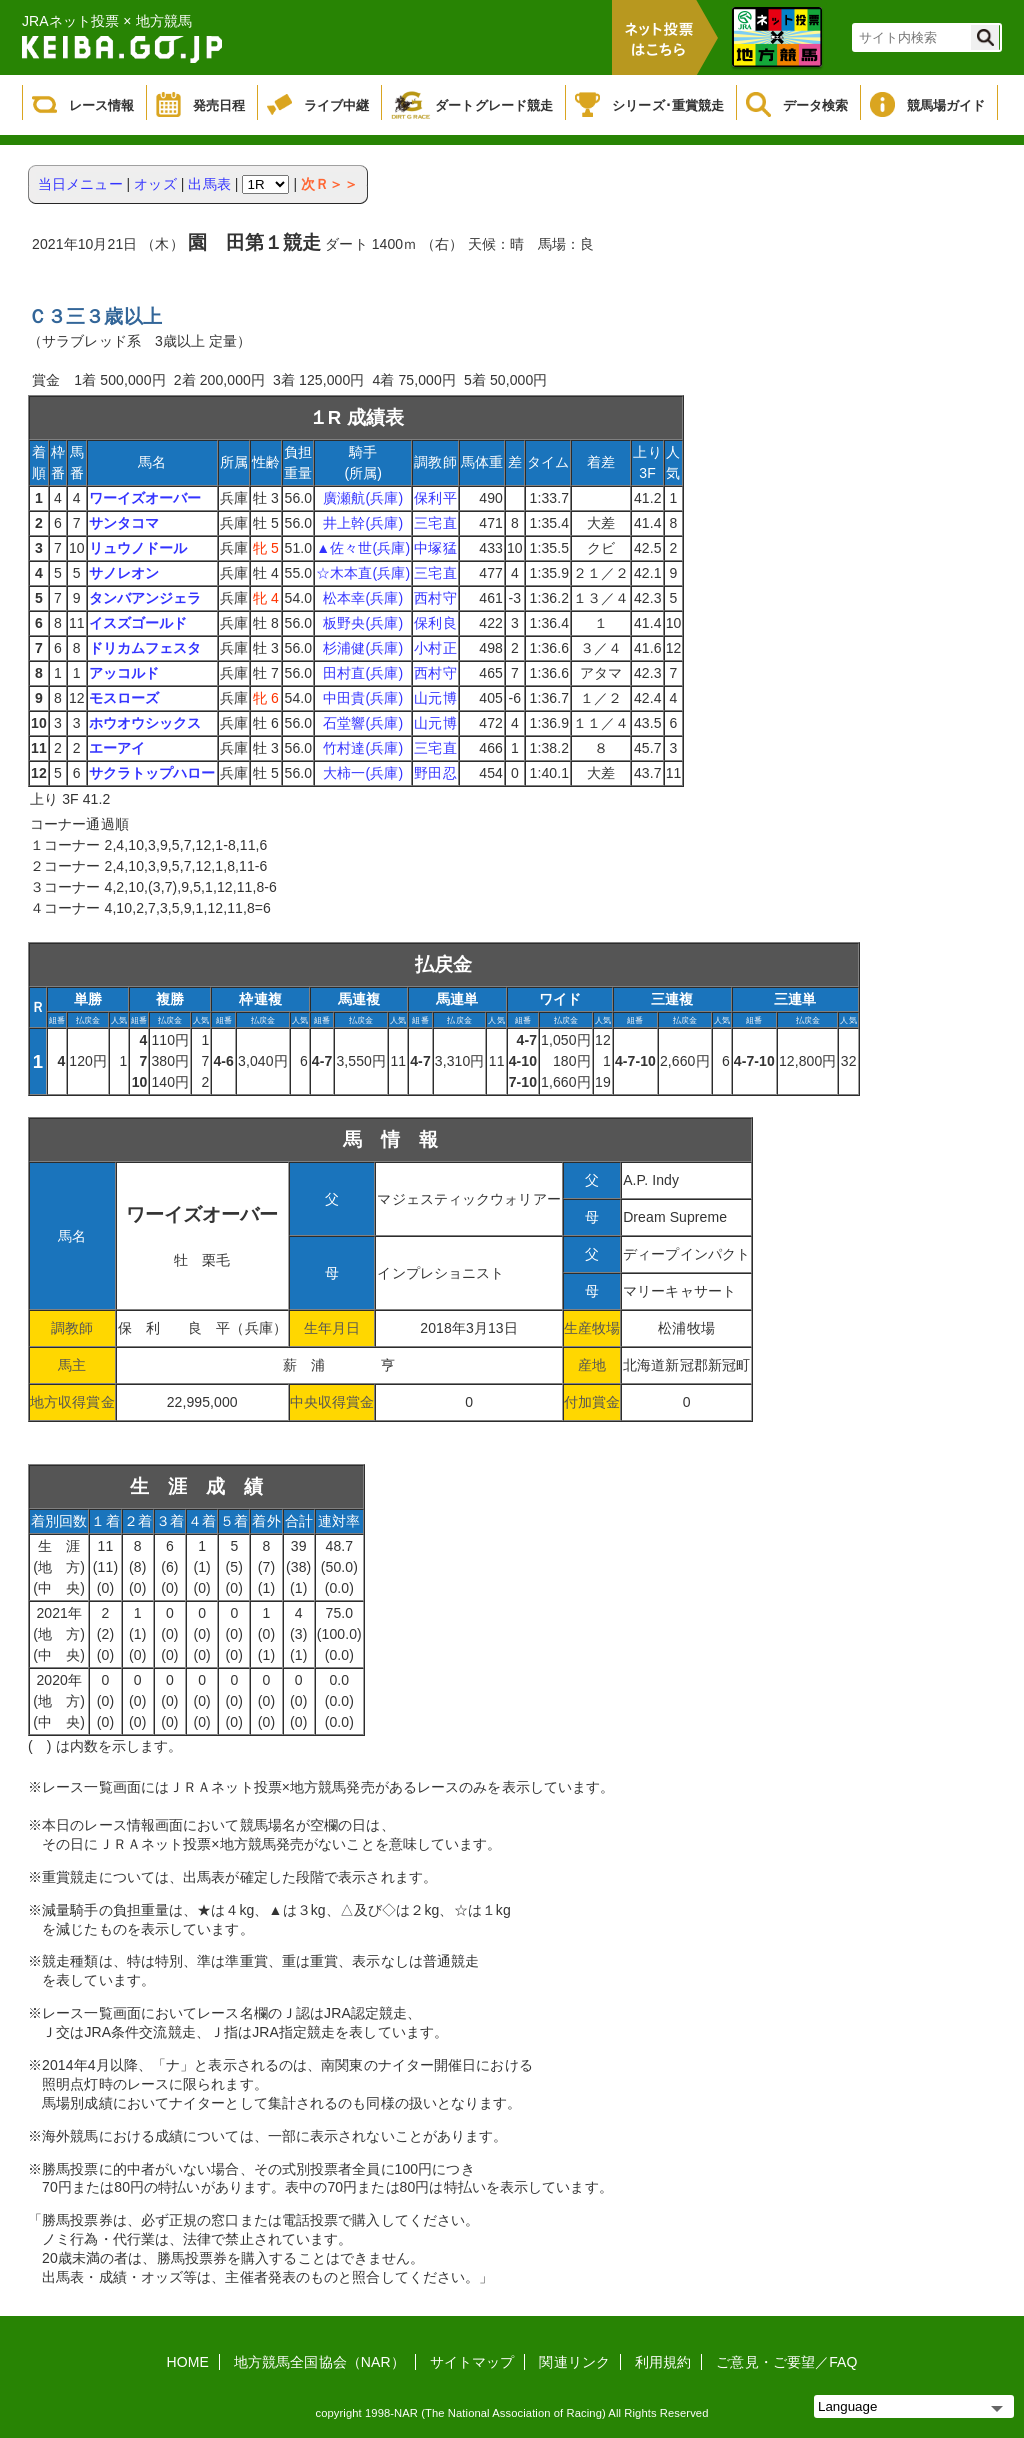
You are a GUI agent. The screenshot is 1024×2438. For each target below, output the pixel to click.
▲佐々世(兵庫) (363, 548)
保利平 (435, 498)
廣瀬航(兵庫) (363, 498)
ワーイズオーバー (145, 498)
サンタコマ (124, 523)
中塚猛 (435, 548)
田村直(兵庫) (363, 673)
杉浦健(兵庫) (363, 648)
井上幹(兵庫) (363, 523)
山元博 (435, 698)
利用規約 (663, 2362)
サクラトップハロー (152, 773)
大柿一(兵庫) (363, 773)
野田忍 (435, 773)
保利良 (435, 623)
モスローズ (124, 698)
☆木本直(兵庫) (363, 573)
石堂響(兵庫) (363, 723)
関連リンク (574, 2362)
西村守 (435, 598)
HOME (188, 2362)
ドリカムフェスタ (145, 648)
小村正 (435, 648)
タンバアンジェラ (145, 598)
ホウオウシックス (145, 723)
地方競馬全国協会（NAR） (319, 2362)
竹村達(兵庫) (363, 748)
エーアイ (117, 748)
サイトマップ (472, 2362)
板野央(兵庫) (363, 623)
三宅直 (435, 523)
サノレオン (124, 573)
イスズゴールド (138, 623)
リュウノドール (138, 548)
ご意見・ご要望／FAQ (786, 2362)
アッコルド (124, 673)
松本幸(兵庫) (363, 598)
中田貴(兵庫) (363, 698)
